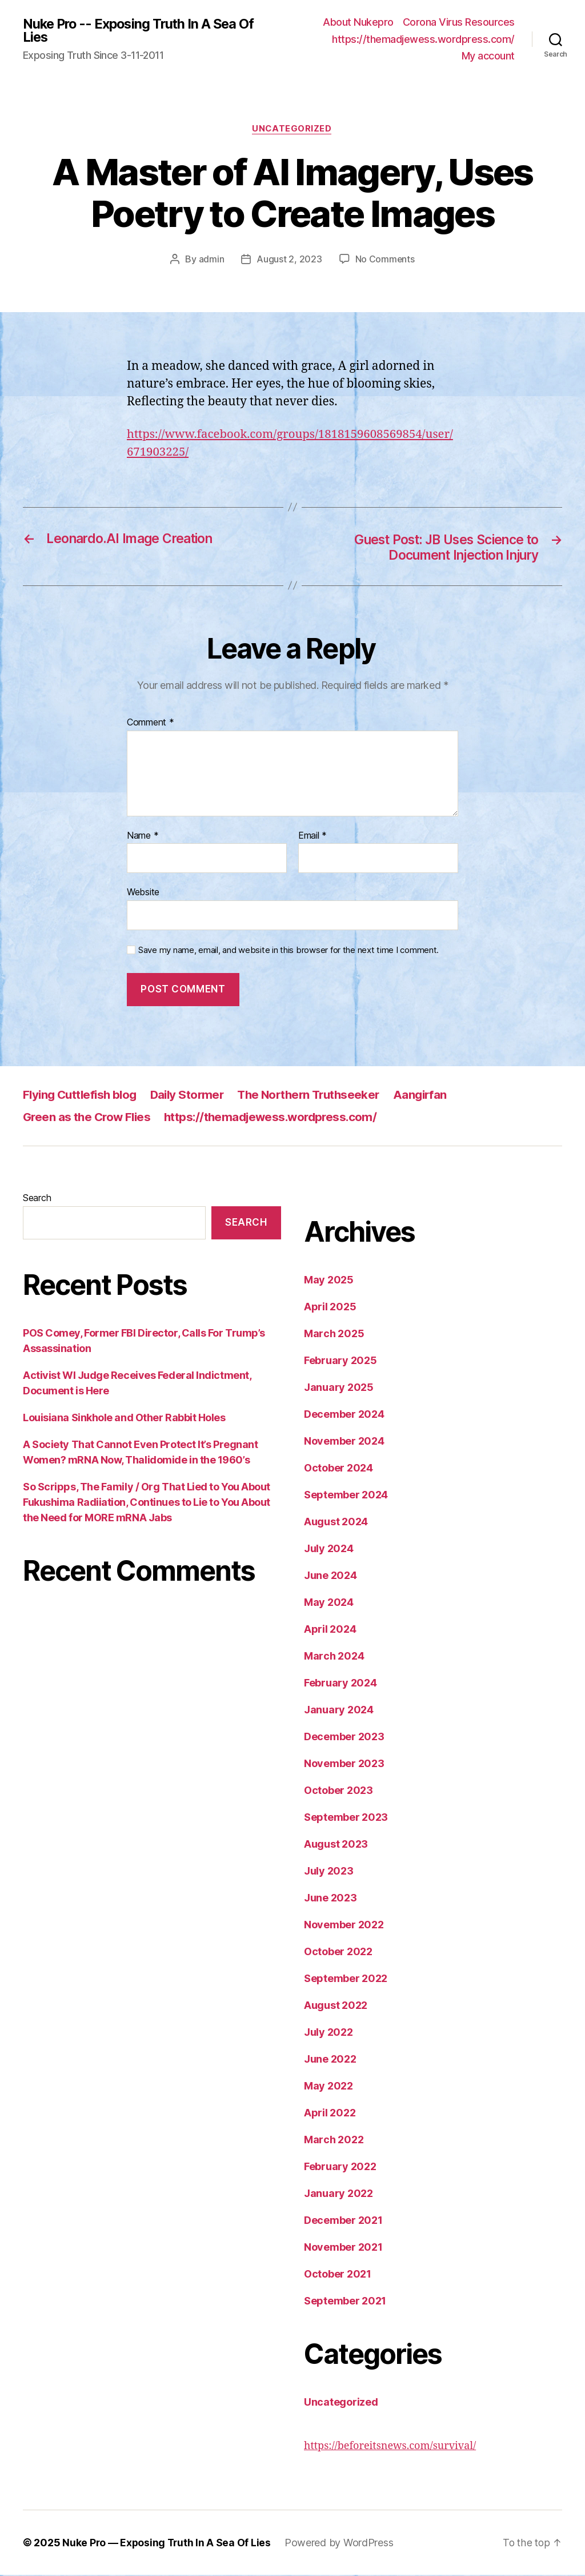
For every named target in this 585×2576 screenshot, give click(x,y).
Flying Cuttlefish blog (82, 1096)
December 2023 (344, 1738)
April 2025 (330, 1308)
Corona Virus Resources (459, 22)
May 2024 (329, 1603)
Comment (150, 724)
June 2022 (330, 2060)
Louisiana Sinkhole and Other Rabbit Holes (124, 1419)
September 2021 (345, 2302)
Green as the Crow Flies (89, 1118)
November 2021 (343, 2248)
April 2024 (330, 1630)
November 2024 (344, 1442)
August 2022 (335, 2006)
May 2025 (329, 1281)
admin (211, 259)
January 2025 (339, 1388)
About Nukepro (358, 22)
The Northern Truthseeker (320, 1096)
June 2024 (330, 1576)
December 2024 (344, 1415)
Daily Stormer (193, 1096)
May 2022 (328, 2087)
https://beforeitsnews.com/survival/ (390, 2447)
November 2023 (344, 1764)
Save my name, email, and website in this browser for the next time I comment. (288, 951)
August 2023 (336, 1845)
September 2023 (346, 1818)
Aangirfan (435, 1096)
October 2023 (338, 1791)
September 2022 (345, 1979)
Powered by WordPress (341, 2544)
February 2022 (340, 2168)
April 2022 (329, 2114)
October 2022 (338, 1953)
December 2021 (343, 2221)
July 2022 (328, 2033)
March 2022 (333, 2141)
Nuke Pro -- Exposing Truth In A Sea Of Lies (142, 30)
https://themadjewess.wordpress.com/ (423, 39)
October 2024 (338, 1469)
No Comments (385, 259)
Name (142, 837)
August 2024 (336, 1523)
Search (37, 1199)
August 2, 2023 (289, 259)
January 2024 (339, 1711)
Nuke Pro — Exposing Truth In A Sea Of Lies (167, 2544)
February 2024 (340, 1684)
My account (488, 56)
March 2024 (334, 1657)
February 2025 (340, 1361)
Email (312, 837)
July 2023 (329, 1872)
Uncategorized (292, 129)
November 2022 (344, 1926)
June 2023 (330, 1899)
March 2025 (334, 1335)
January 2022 (338, 2194)
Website (143, 893)
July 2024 (329, 1550)
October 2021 (337, 2275)
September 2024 (346, 1496)
